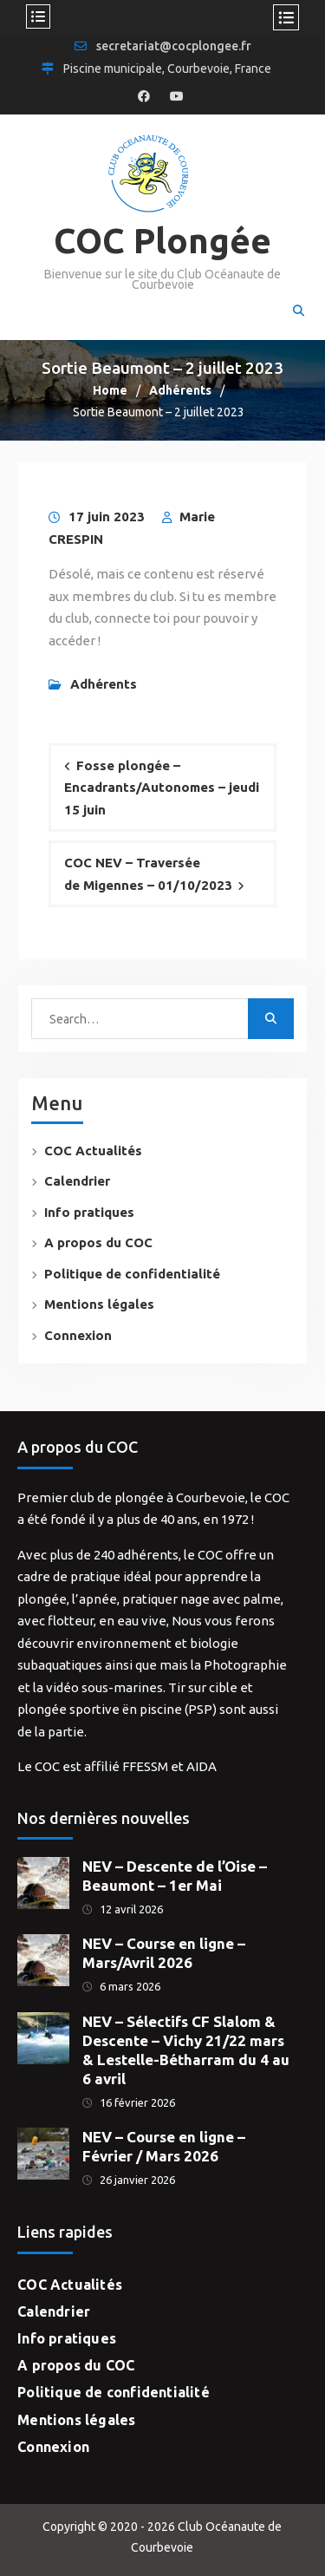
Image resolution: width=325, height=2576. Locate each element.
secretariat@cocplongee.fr (173, 46)
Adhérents (103, 684)
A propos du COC (98, 1242)
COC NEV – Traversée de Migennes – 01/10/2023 (148, 873)
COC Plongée (162, 240)
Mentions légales (99, 1304)
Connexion (78, 1335)
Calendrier (77, 1181)
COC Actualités (93, 1150)
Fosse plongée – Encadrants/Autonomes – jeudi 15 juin (161, 787)
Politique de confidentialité (132, 1273)
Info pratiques (89, 1212)
